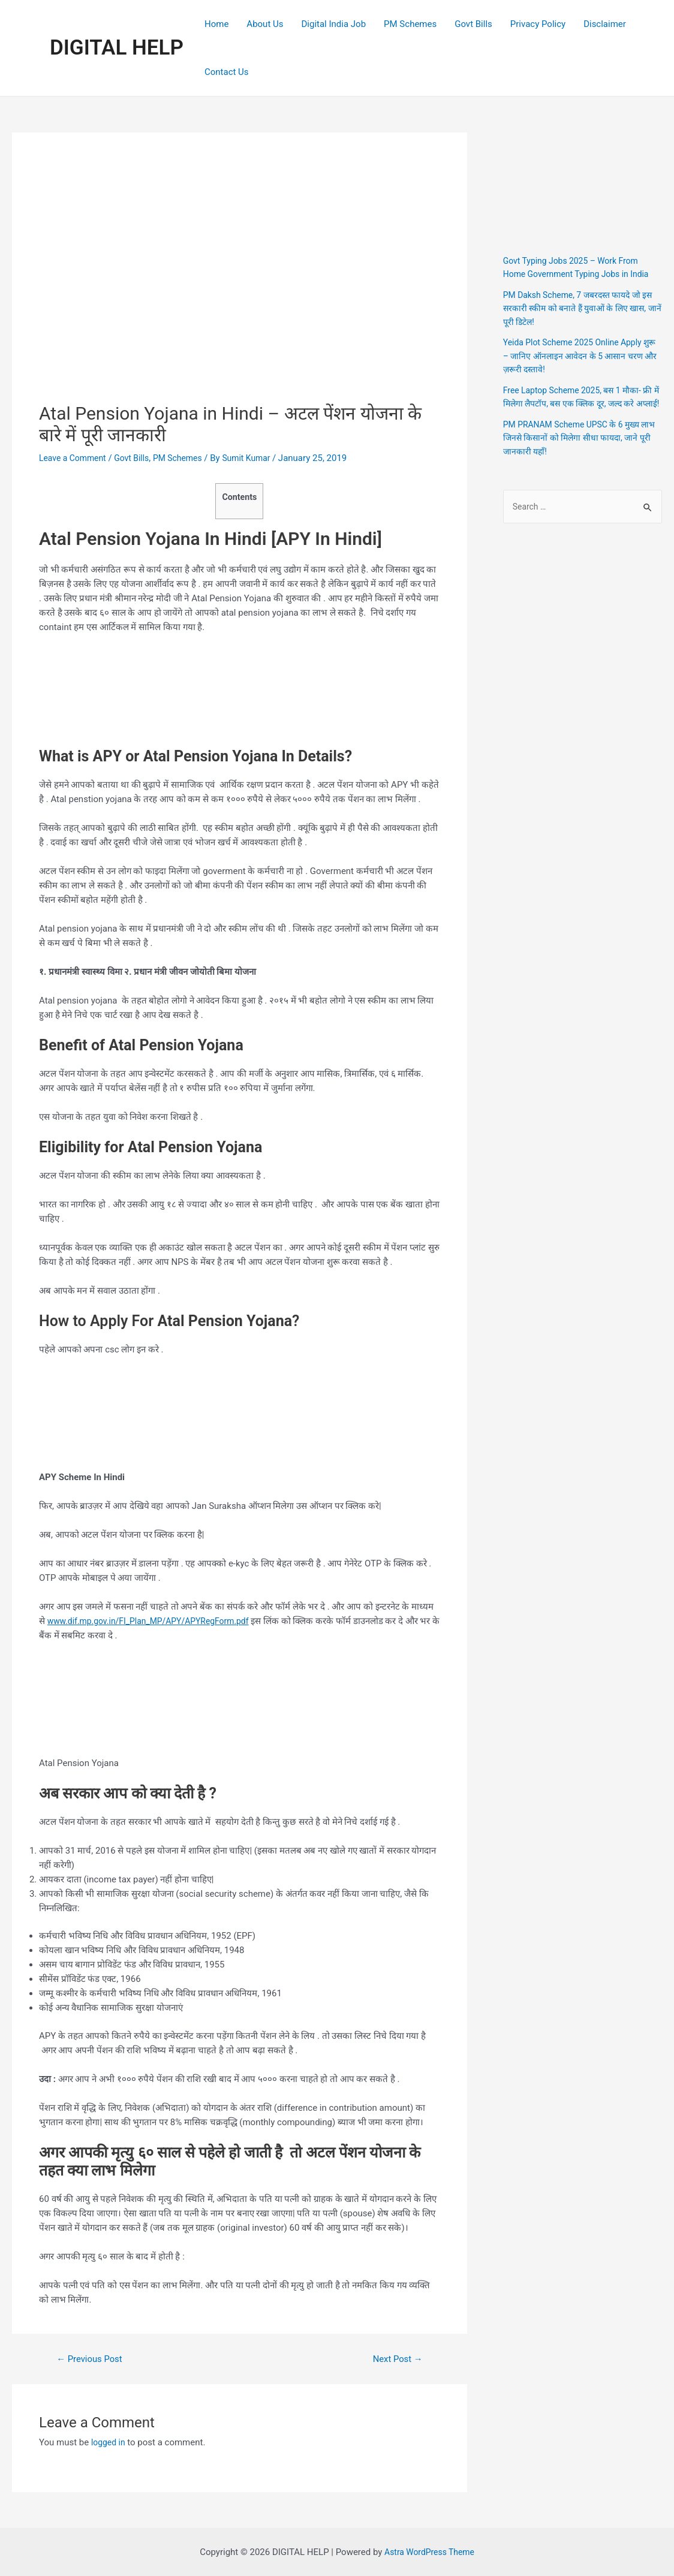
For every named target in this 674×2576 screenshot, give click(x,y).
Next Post (395, 2359)
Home (216, 24)
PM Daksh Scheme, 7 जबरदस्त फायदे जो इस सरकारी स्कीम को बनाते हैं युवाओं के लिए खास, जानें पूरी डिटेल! (577, 308)
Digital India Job (333, 24)
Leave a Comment (75, 458)
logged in (109, 2442)
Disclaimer (604, 24)
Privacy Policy (537, 24)
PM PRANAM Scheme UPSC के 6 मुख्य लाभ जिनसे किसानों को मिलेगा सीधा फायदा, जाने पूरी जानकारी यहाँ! (577, 451)
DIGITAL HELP (116, 47)
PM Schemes (410, 24)
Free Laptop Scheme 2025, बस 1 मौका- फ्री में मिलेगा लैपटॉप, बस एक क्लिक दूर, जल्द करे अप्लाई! (577, 404)
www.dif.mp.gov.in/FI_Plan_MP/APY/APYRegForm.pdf (156, 1621)
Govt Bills (473, 24)
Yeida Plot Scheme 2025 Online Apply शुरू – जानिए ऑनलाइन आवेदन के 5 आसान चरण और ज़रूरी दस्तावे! (577, 356)
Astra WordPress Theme (429, 2552)
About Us (264, 24)
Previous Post (93, 2359)
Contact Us (226, 72)
